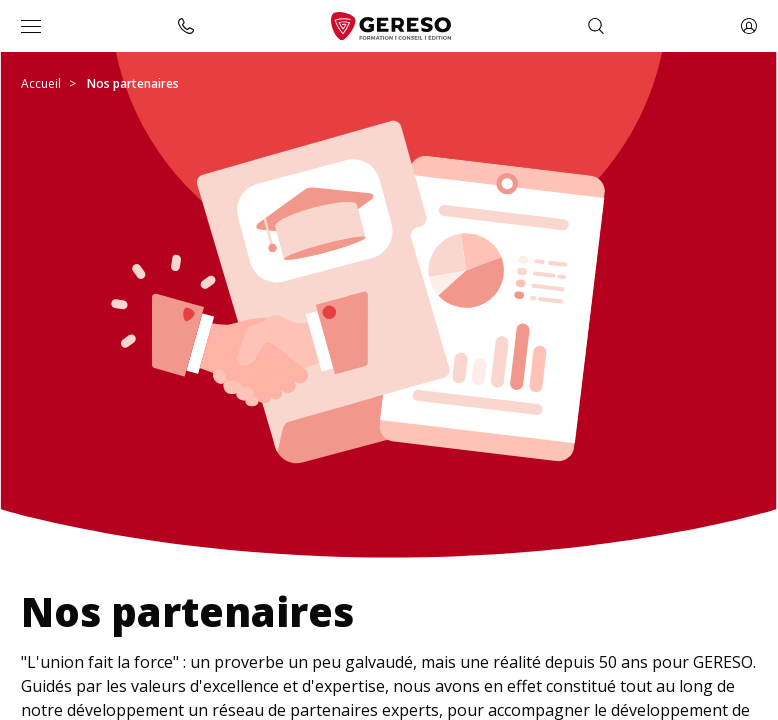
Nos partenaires (133, 83)
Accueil (41, 83)
